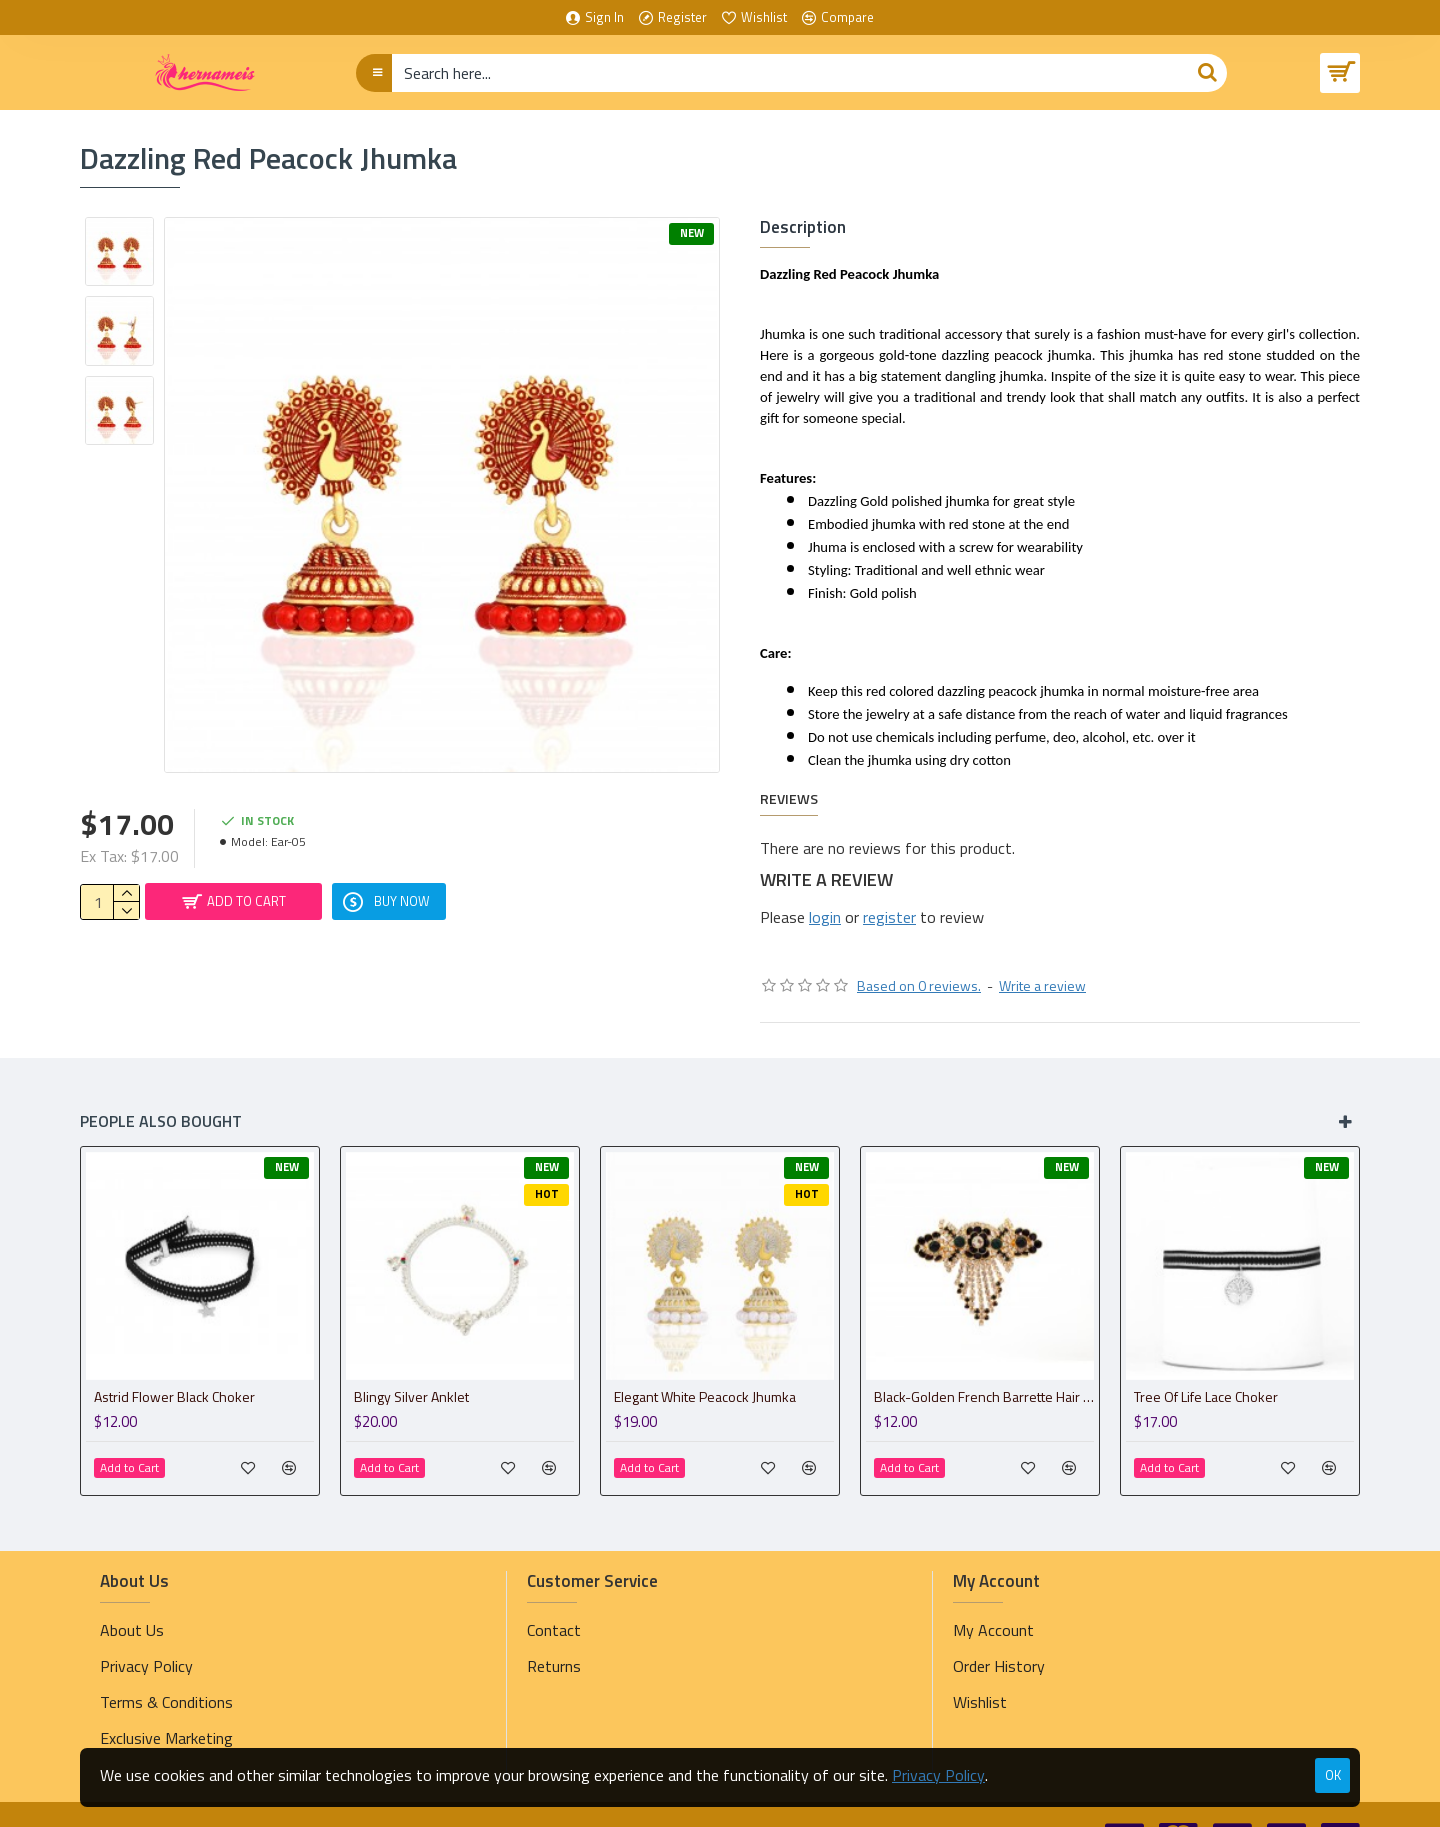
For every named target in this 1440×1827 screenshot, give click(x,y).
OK (1333, 1775)
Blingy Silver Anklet (411, 1358)
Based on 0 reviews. (919, 947)
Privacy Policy (938, 1775)
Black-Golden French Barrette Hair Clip (984, 1358)
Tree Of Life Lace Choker (1206, 1358)
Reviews (789, 779)
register (889, 898)
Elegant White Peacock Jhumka (705, 1358)
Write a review (1042, 947)
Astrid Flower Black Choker (174, 1358)
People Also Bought (161, 1083)
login (825, 898)
